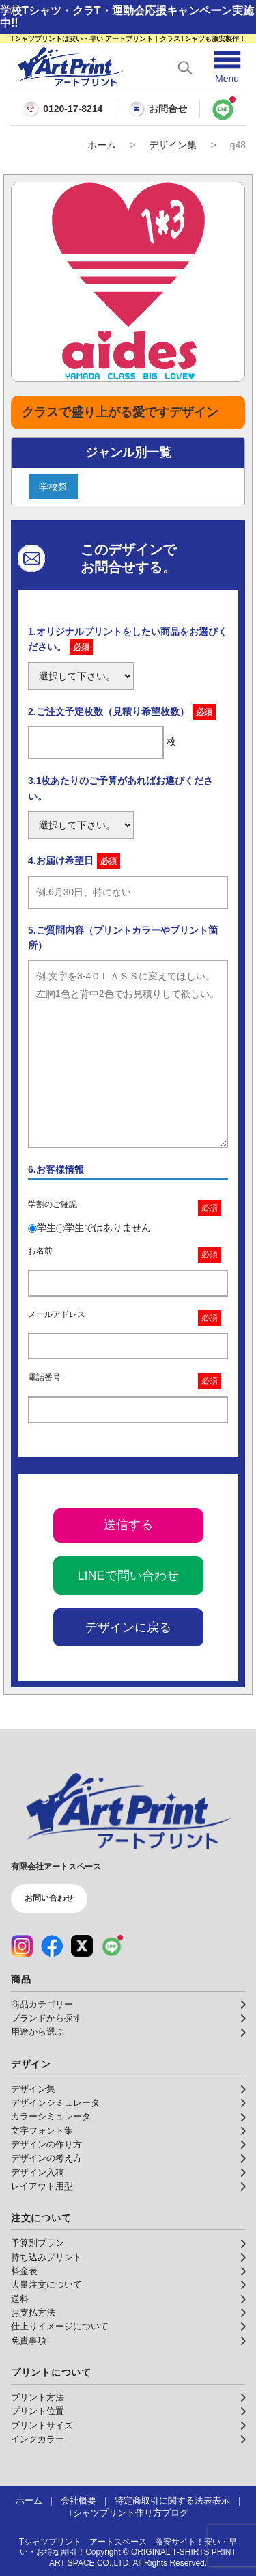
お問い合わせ (49, 1898)
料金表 (24, 2271)
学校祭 (53, 486)
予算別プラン (37, 2243)
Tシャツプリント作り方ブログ (128, 2513)
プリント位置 (37, 2411)
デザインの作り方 (46, 2145)
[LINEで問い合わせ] (223, 108)
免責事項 (28, 2341)
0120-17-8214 (72, 109)
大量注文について (46, 2285)
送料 (20, 2299)
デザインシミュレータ (55, 2103)
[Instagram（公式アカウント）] (22, 1946)
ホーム (101, 144)
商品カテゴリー (42, 2004)
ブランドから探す (46, 2018)
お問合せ (157, 108)
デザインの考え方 (46, 2158)
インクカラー (37, 2439)
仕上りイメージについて (60, 2326)
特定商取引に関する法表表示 (172, 2501)
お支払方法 (33, 2313)
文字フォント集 (42, 2131)
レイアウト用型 (42, 2186)
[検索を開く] (185, 68)
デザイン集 (173, 144)
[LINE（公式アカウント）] (112, 1946)
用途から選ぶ (37, 2032)
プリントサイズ (42, 2425)
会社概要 (78, 2501)
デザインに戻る (128, 1627)
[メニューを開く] (227, 67)
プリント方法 (37, 2397)
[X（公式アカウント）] (82, 1946)
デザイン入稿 (37, 2173)
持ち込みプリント (46, 2257)
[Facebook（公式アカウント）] (52, 1946)
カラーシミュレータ (51, 2116)
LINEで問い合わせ (127, 1575)
